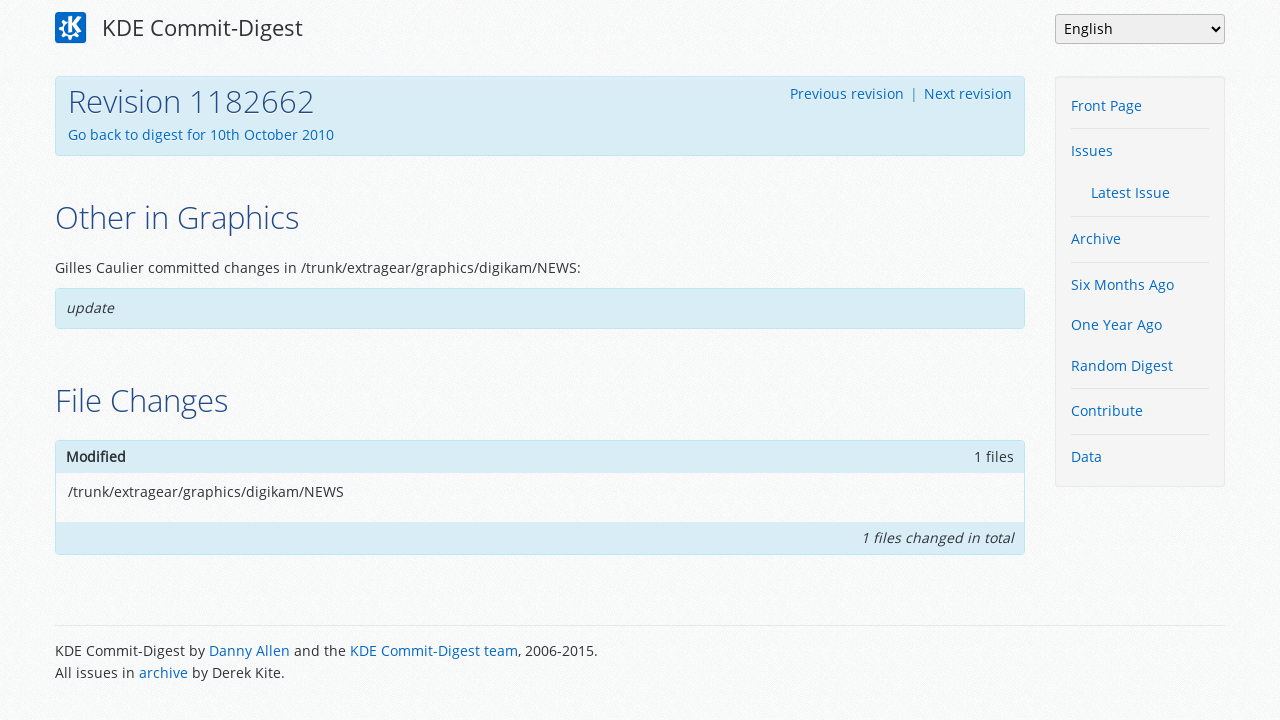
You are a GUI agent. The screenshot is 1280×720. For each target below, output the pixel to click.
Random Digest (1122, 365)
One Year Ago (1116, 324)
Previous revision (847, 93)
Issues (1092, 150)
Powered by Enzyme (1149, 664)
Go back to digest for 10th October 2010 (201, 134)
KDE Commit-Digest (179, 28)
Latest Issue (1130, 192)
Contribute (1107, 410)
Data (1086, 456)
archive (163, 672)
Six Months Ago (1122, 284)
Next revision (968, 93)
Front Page (1106, 105)
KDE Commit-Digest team (434, 650)
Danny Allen (249, 650)
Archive (1096, 238)
